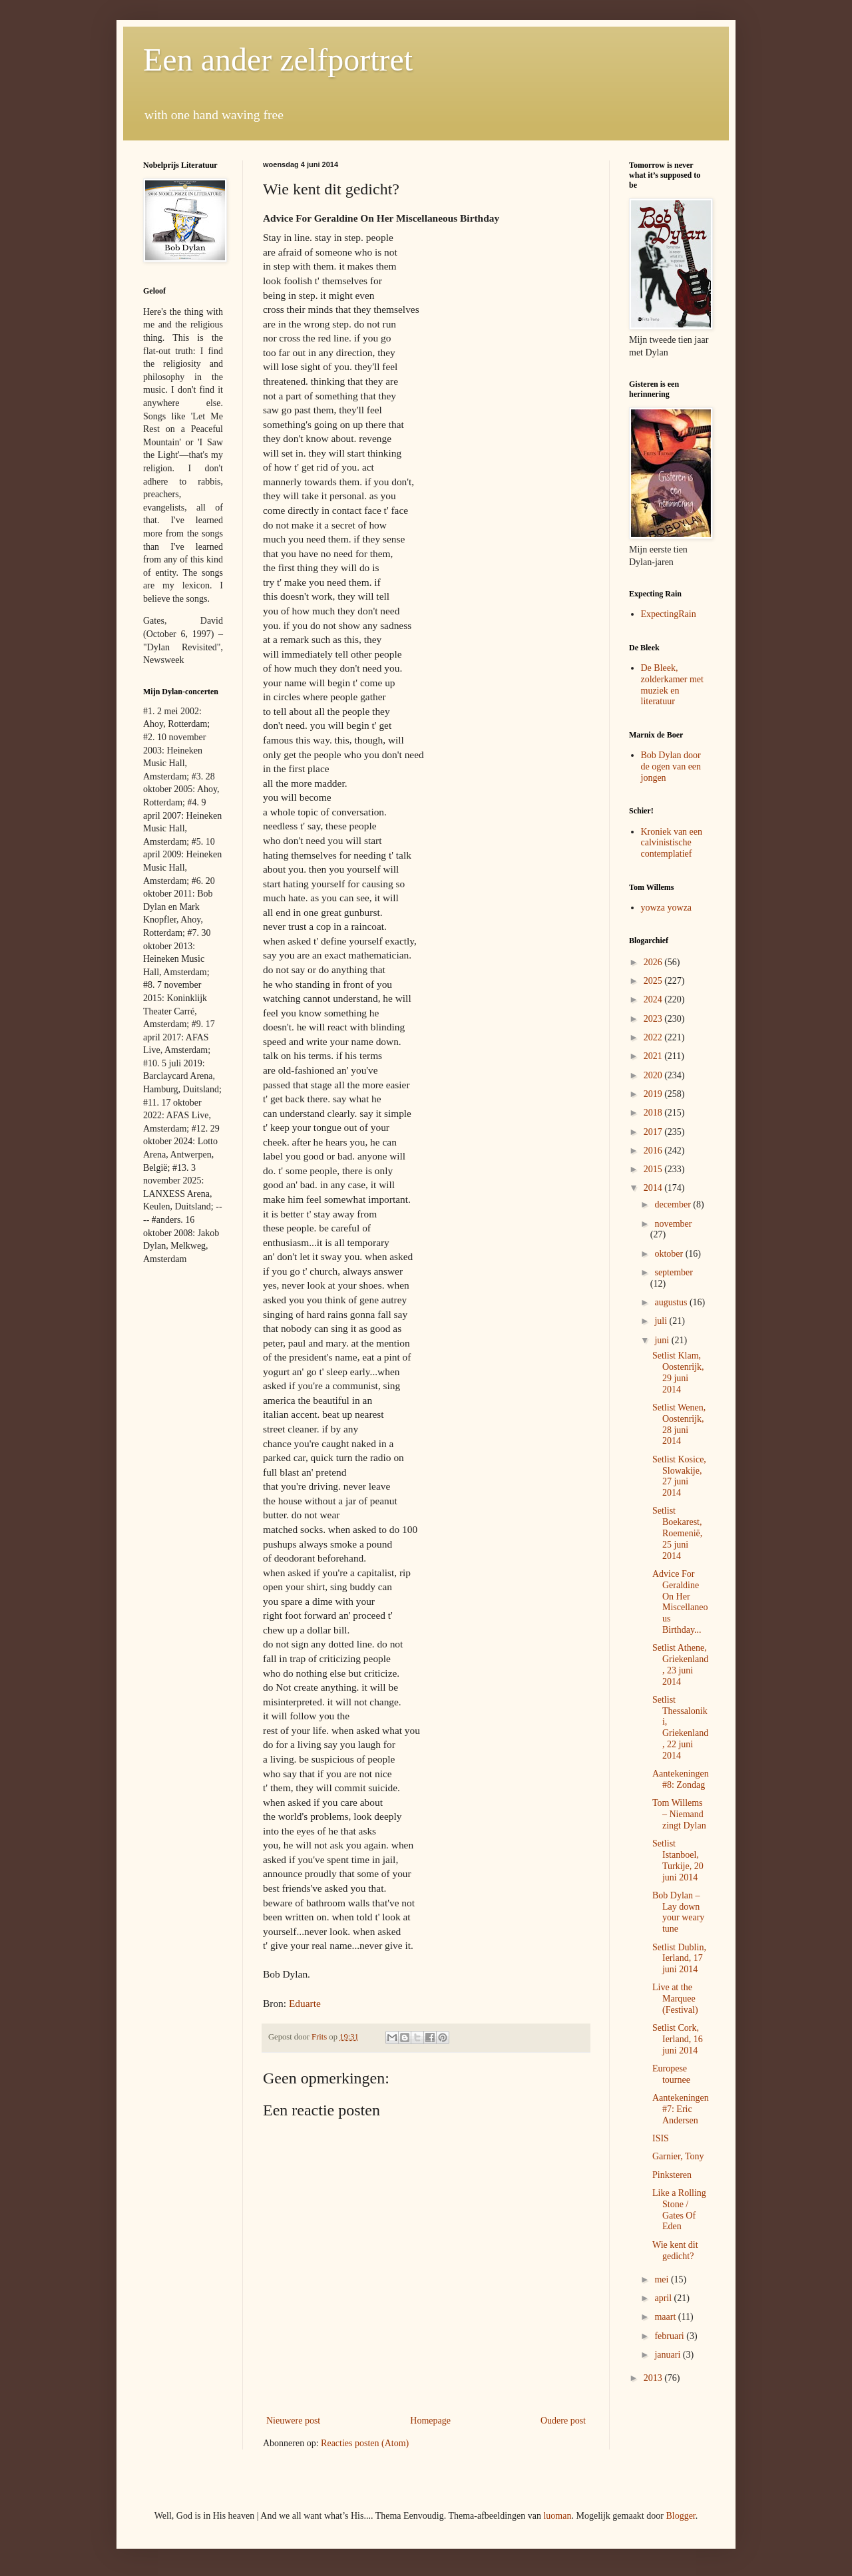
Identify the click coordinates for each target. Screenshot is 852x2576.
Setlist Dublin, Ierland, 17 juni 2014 (679, 1958)
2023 (654, 1019)
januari (668, 2355)
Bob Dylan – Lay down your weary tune (678, 1912)
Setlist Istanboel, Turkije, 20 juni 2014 (678, 1860)
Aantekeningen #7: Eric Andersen (680, 2109)
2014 (654, 1188)
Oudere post (563, 2421)
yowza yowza (666, 908)
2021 (654, 1056)
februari (670, 2336)
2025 (654, 981)
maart (666, 2317)
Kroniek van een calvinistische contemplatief (672, 843)
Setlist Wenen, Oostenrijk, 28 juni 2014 (679, 1424)
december (673, 1204)
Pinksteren (672, 2175)
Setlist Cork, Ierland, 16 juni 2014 (677, 2039)
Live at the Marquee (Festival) (675, 1998)
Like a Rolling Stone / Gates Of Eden (679, 2209)
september (673, 1272)
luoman (557, 2516)
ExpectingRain (668, 614)
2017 (654, 1132)
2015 (654, 1169)
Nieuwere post (293, 2421)
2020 (654, 1075)
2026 (654, 962)
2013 (654, 2378)
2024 (654, 999)
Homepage (430, 2421)
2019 (654, 1094)
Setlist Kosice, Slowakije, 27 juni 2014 (679, 1476)
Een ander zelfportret (278, 59)
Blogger (680, 2516)
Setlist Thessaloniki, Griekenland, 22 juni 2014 (680, 1728)
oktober (669, 1254)
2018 (654, 1113)
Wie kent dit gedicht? (675, 2250)
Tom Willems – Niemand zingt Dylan (679, 1814)
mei (662, 2279)
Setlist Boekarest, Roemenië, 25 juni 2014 (677, 1533)
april (664, 2298)
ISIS (660, 2138)
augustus (672, 1302)
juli (661, 1321)
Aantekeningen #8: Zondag (680, 1779)
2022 (654, 1037)
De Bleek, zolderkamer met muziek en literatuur (672, 684)
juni (662, 1340)
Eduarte (305, 2003)
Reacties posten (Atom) (365, 2443)
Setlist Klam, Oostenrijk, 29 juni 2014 (678, 1372)
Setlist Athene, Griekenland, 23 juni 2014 (680, 1664)
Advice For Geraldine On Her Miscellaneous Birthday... (680, 1602)
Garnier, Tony (678, 2156)
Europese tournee (671, 2074)
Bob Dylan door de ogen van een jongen (671, 766)
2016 (654, 1151)
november (673, 1224)
